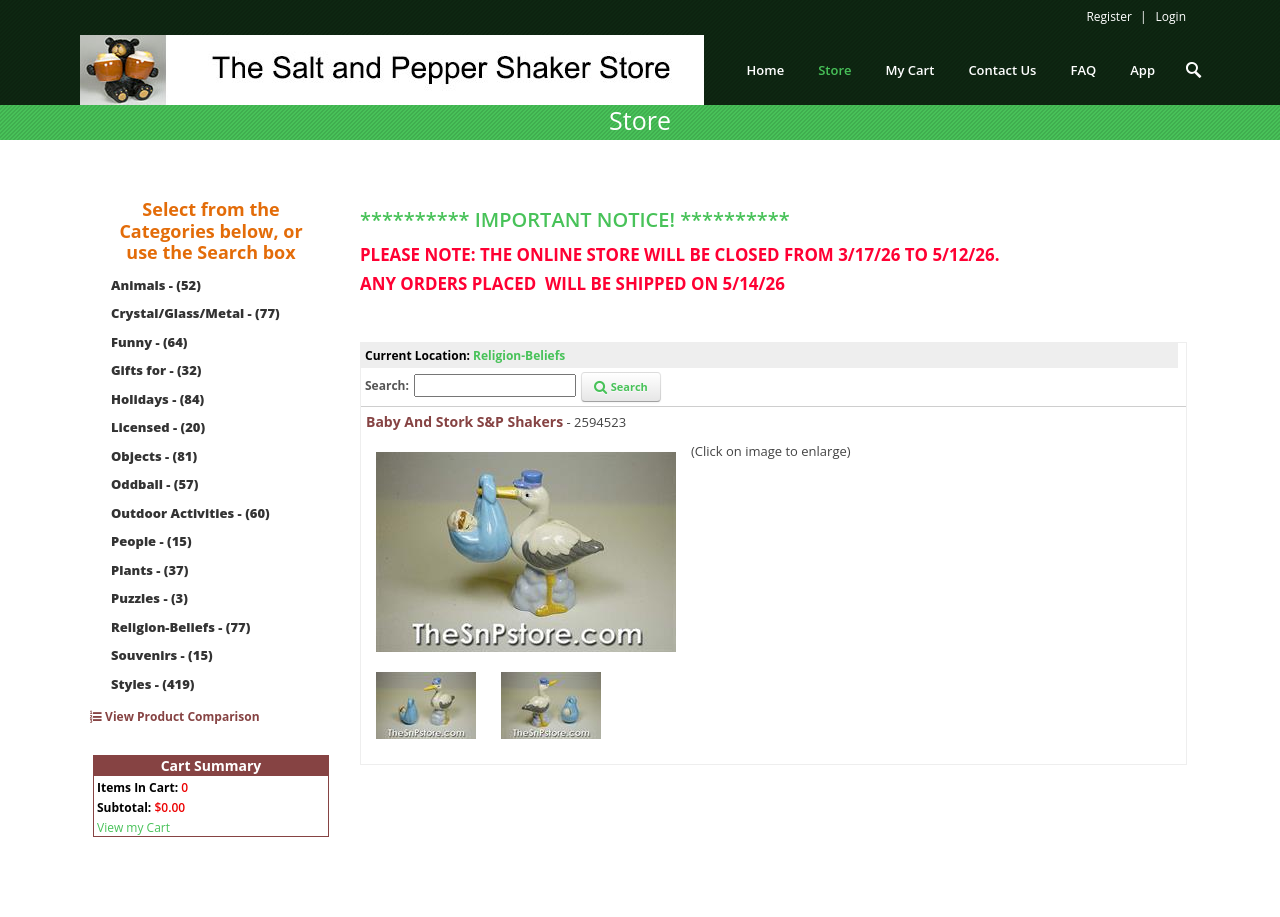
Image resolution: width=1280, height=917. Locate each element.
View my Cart (133, 827)
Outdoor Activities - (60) (190, 513)
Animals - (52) (156, 285)
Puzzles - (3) (149, 598)
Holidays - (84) (157, 399)
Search (621, 386)
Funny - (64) (149, 342)
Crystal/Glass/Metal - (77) (195, 313)
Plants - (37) (149, 570)
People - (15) (151, 541)
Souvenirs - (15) (162, 655)
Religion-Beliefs (519, 355)
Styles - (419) (152, 684)
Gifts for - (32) (156, 370)
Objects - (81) (154, 456)
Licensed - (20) (158, 427)
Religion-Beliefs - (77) (180, 627)
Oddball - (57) (154, 484)
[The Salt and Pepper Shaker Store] (392, 68)
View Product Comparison (175, 716)
